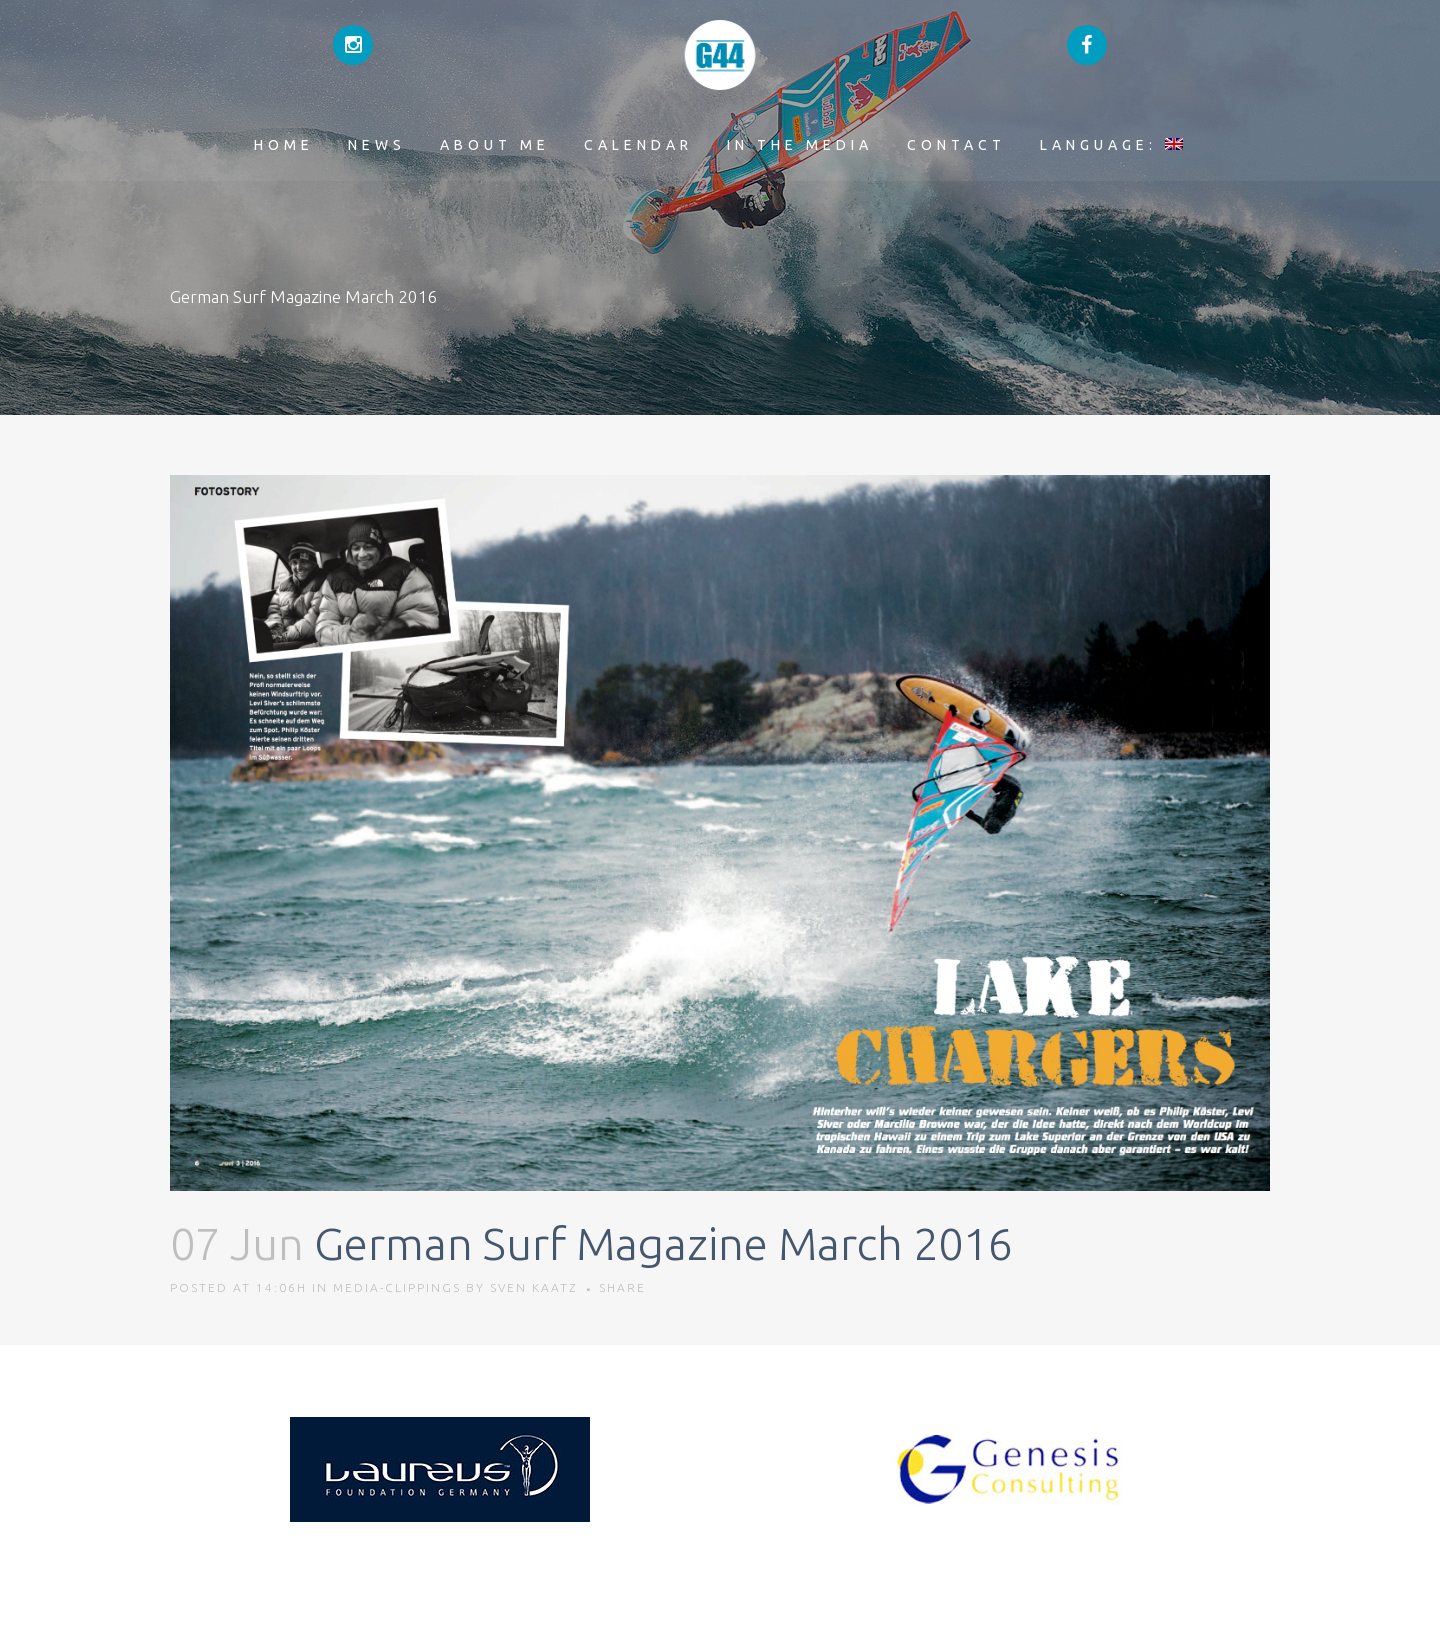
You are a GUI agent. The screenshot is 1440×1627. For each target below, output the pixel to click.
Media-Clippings (397, 1287)
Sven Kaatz (534, 1287)
